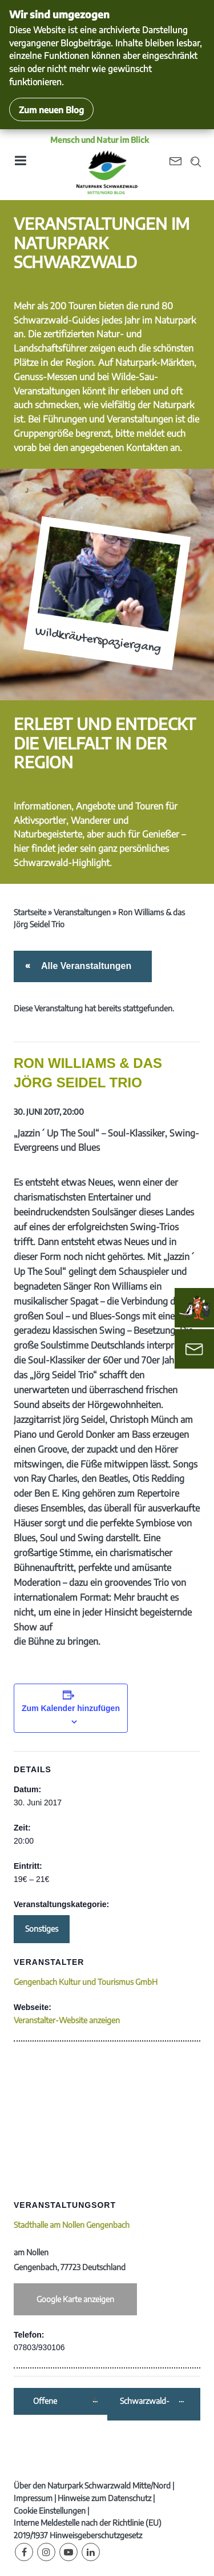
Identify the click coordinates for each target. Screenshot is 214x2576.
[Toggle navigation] (20, 164)
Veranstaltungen (82, 912)
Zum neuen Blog (51, 109)
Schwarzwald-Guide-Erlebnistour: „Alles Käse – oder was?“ (148, 2401)
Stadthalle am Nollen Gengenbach (72, 2225)
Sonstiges (41, 1928)
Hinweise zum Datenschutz (104, 2498)
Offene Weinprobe (52, 2401)
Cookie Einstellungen (50, 2510)
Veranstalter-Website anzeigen (67, 2020)
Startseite (30, 912)
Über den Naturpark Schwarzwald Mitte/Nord (92, 2485)
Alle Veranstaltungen (84, 966)
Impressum (33, 2498)
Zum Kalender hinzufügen (71, 1708)
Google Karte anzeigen (75, 2299)
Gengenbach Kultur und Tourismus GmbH (86, 1982)
